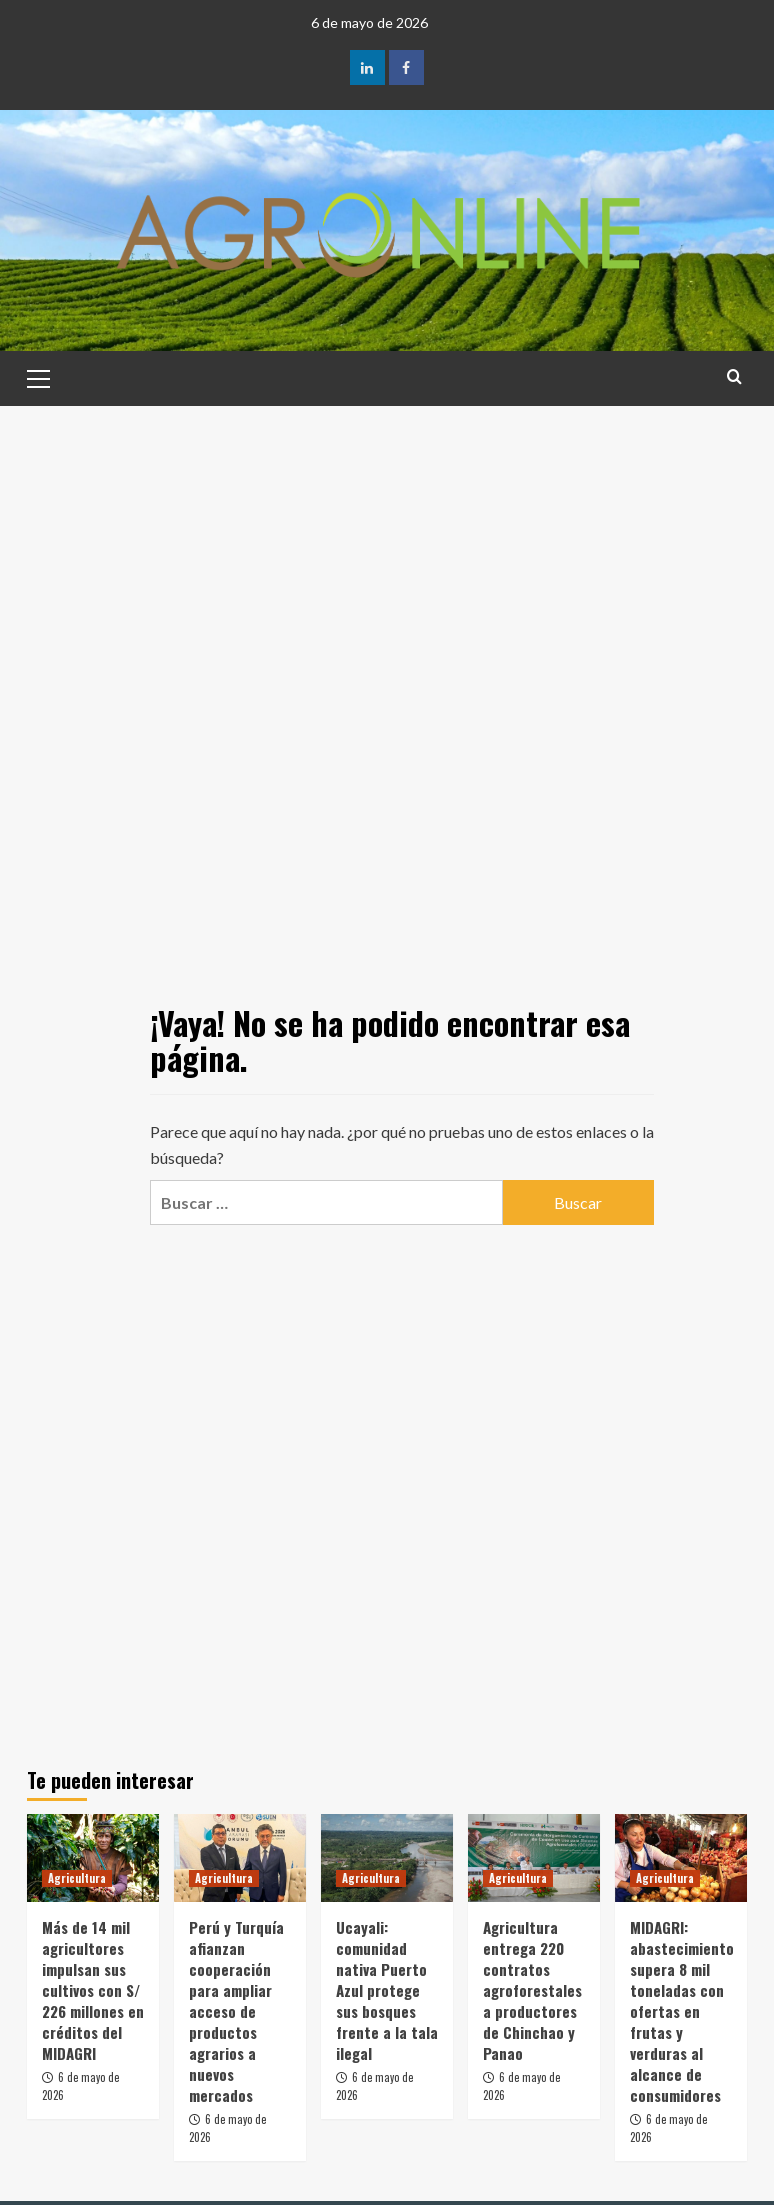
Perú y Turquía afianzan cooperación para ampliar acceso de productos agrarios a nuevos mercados (236, 2011)
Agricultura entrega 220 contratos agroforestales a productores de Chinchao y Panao (532, 1990)
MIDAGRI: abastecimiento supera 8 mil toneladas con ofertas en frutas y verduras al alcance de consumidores (682, 2011)
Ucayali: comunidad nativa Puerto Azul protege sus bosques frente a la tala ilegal (387, 1990)
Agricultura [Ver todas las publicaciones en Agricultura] (77, 1878)
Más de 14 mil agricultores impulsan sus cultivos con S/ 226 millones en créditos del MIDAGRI (93, 1990)
